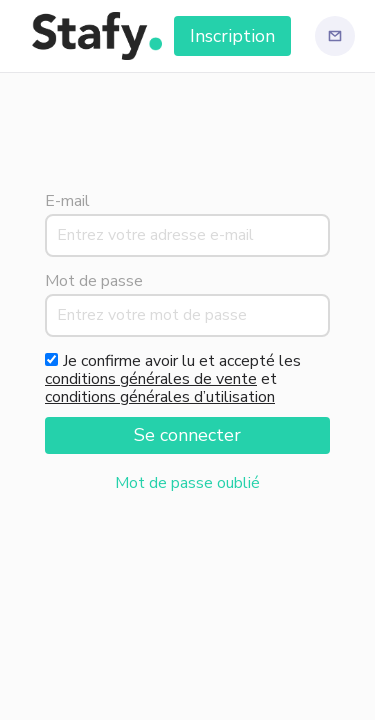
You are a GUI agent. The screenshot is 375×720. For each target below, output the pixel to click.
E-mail (67, 201)
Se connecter (187, 435)
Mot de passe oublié (187, 483)
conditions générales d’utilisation (160, 397)
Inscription (232, 36)
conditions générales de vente (151, 379)
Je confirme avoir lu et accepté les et (173, 379)
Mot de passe (94, 281)
